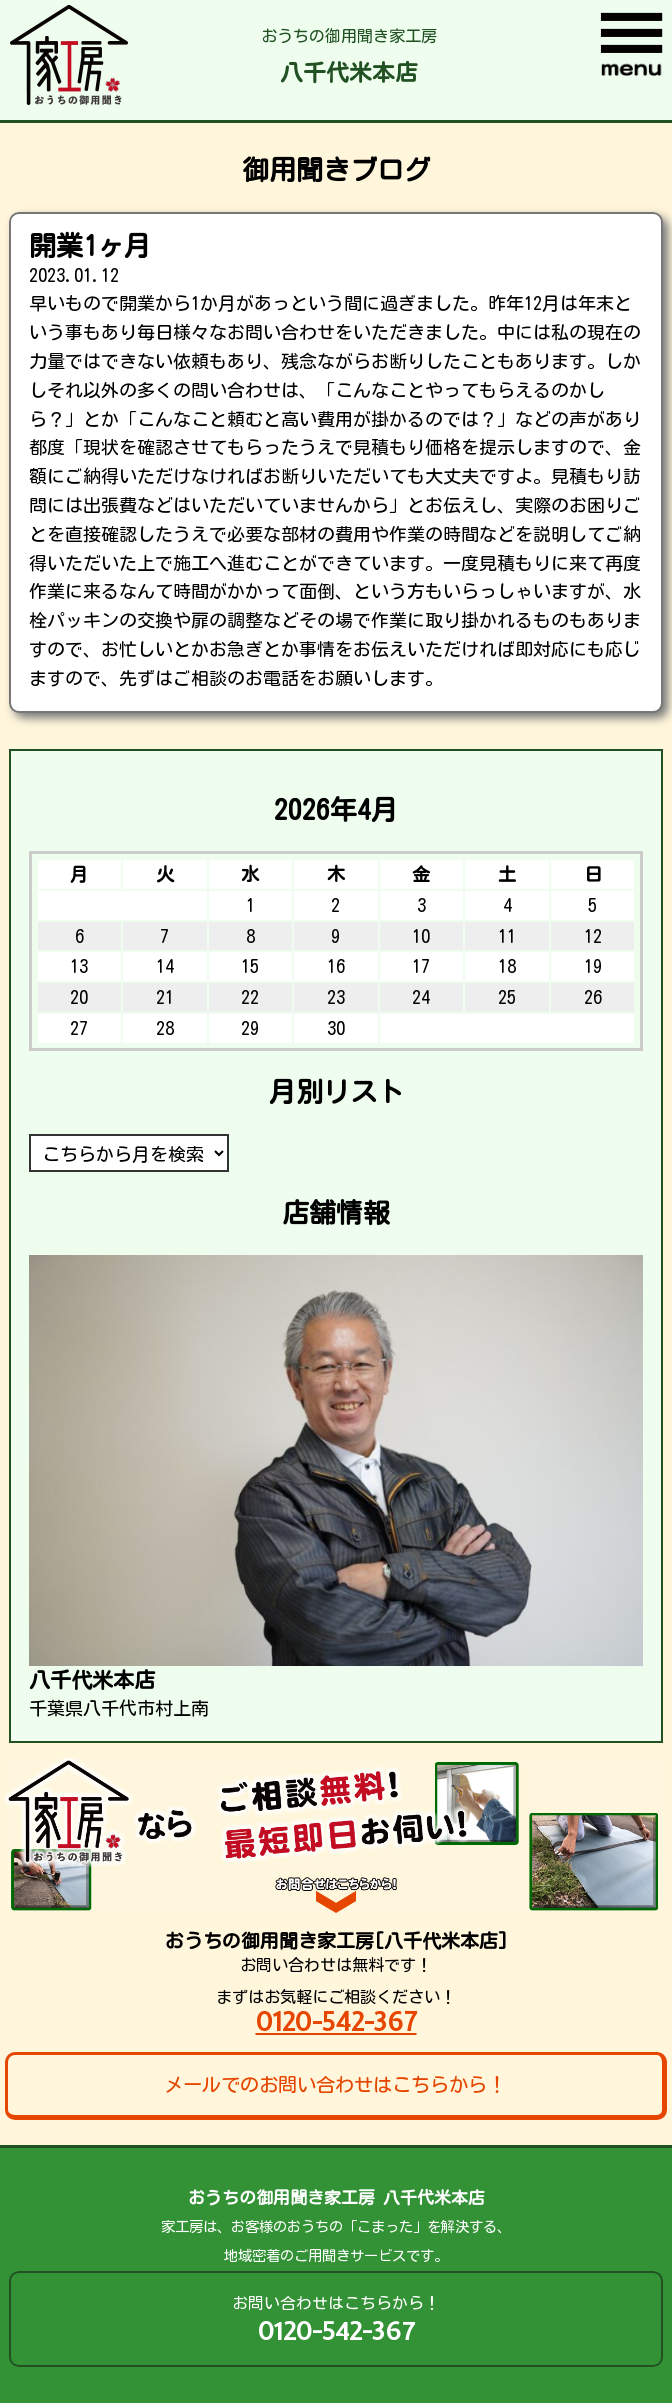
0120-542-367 (336, 2021)
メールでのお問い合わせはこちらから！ (335, 2084)
